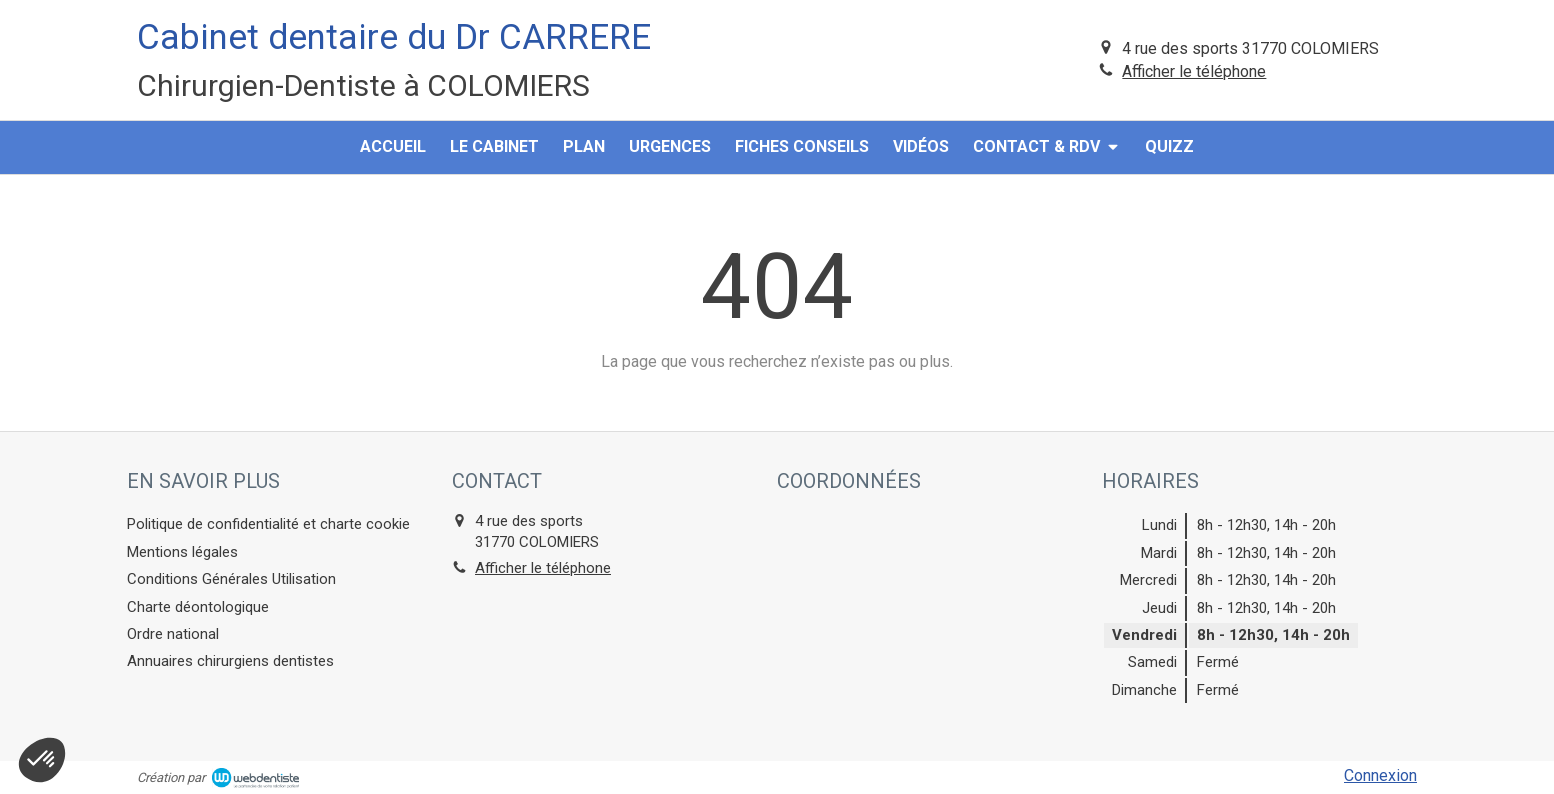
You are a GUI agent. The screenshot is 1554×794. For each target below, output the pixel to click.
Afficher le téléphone (1194, 71)
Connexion (1380, 775)
